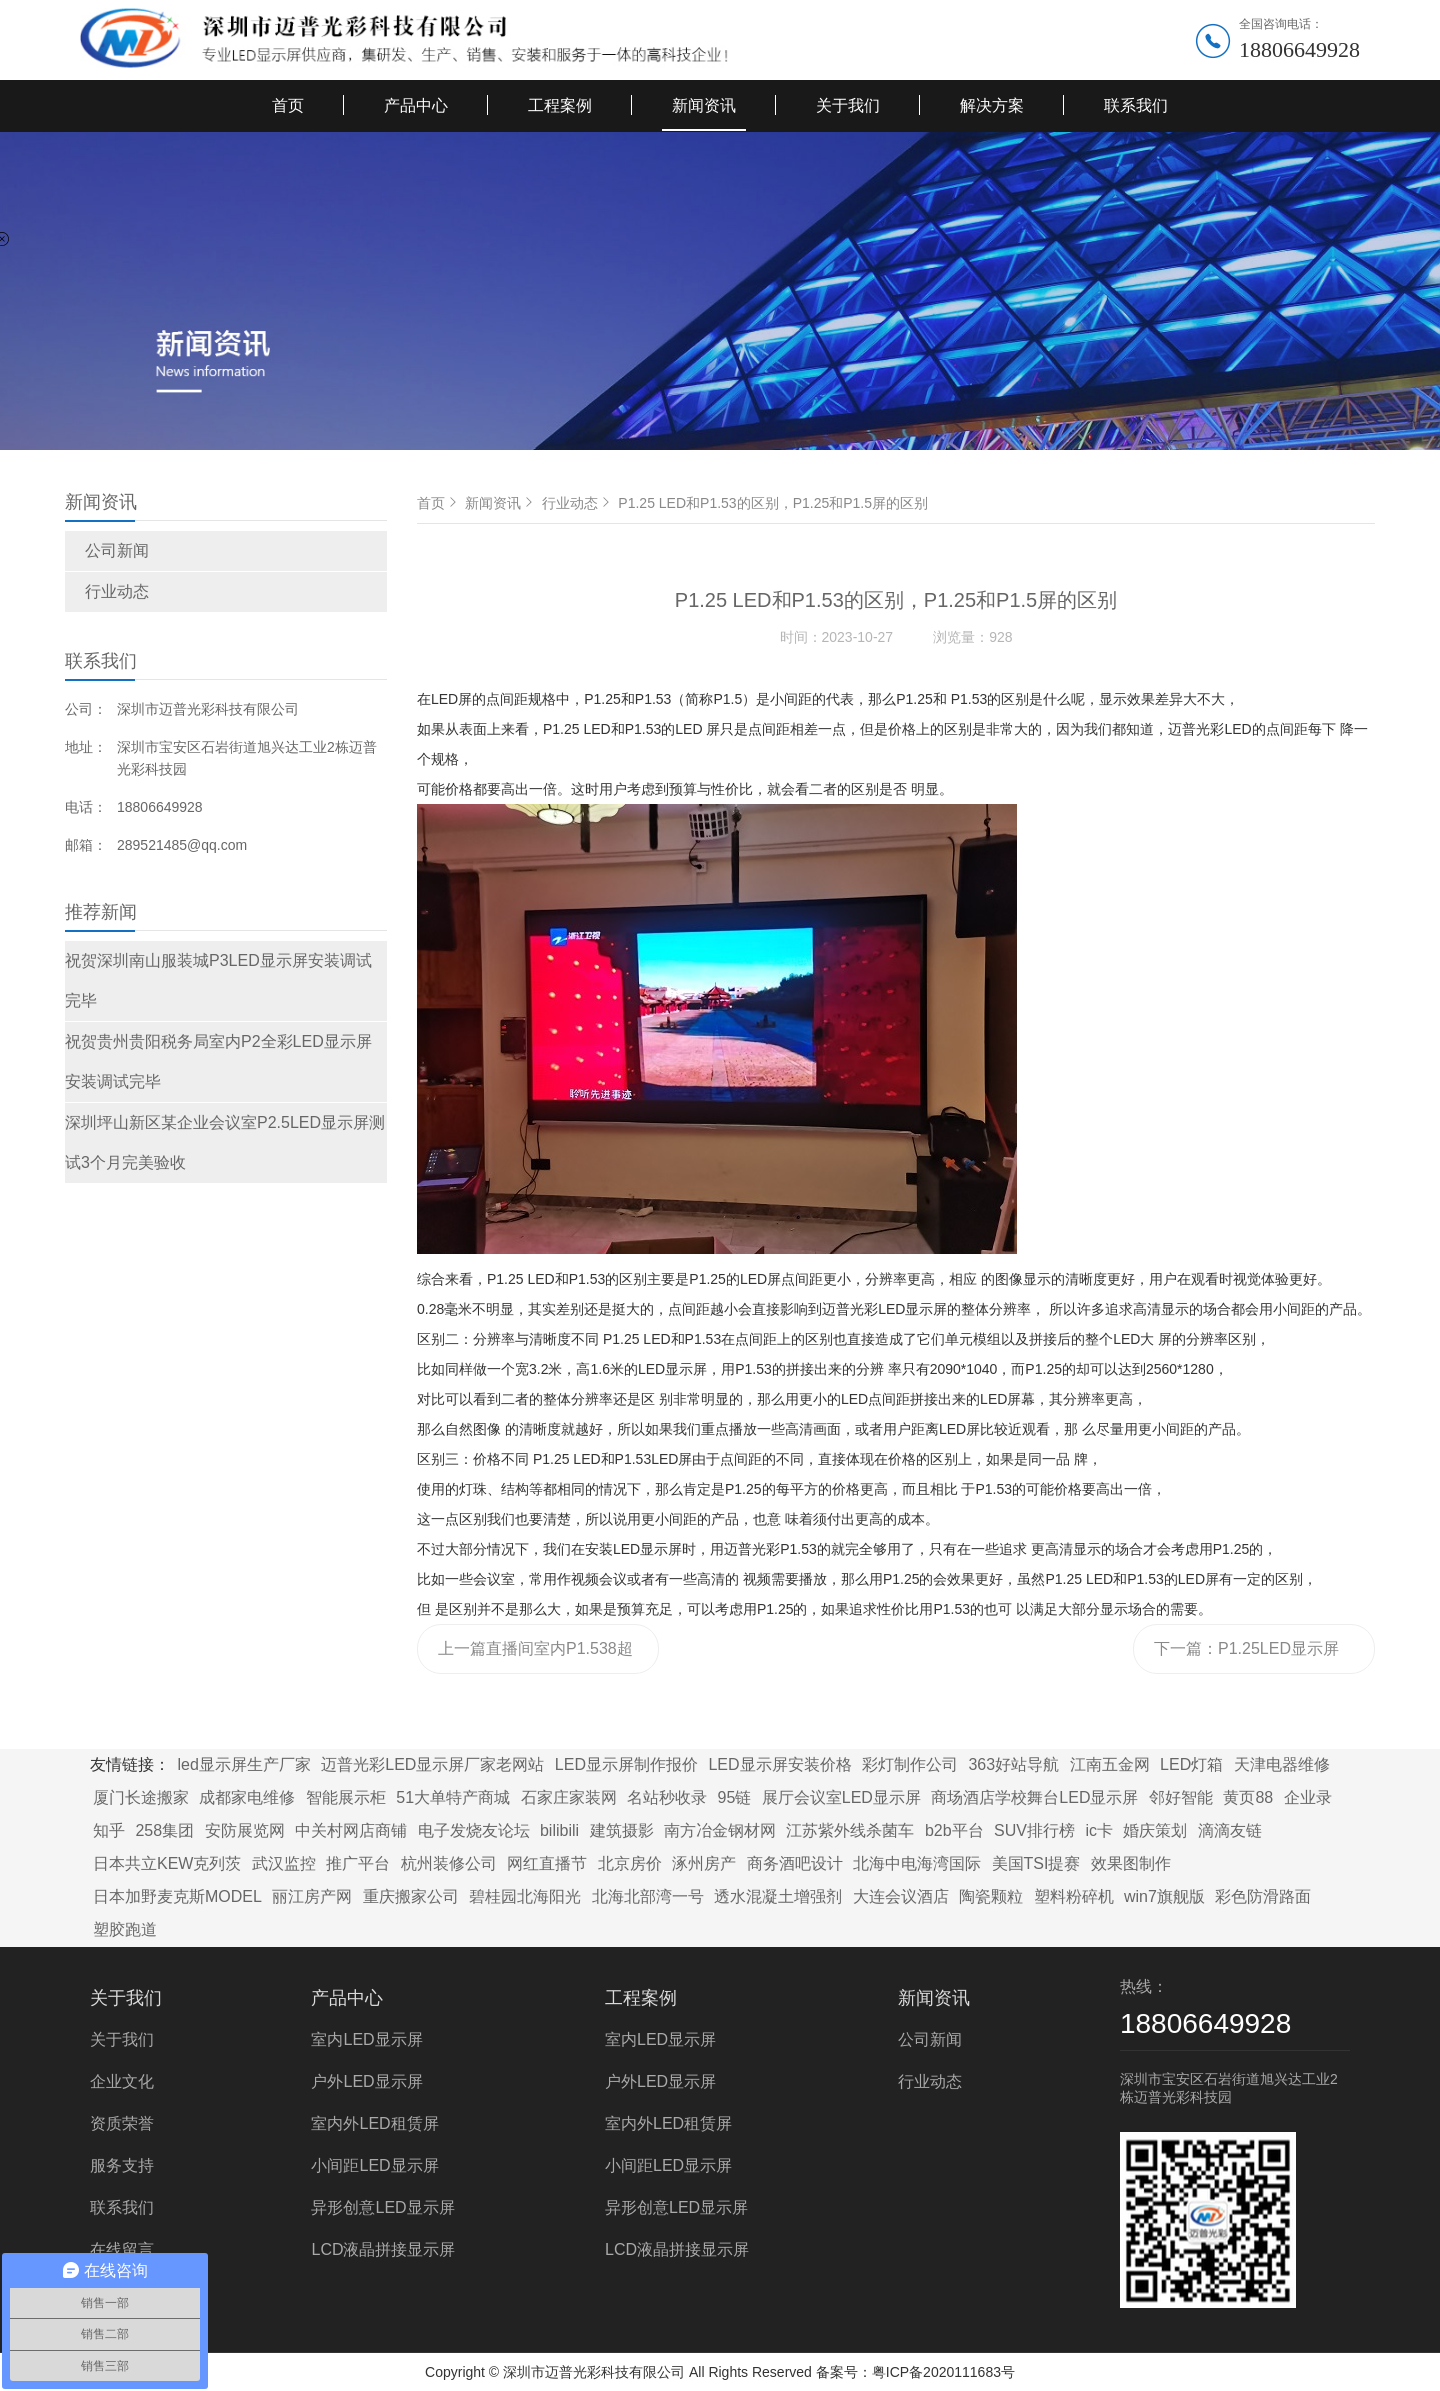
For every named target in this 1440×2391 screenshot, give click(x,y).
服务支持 (122, 2165)
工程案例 (560, 105)
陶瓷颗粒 (991, 1896)
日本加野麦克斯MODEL (177, 1896)
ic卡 (1099, 1830)
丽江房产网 (312, 1896)
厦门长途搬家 (141, 1797)
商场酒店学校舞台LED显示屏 (1034, 1797)
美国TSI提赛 (1036, 1863)
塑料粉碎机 (1074, 1896)
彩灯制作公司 (910, 1764)
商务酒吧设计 (795, 1863)
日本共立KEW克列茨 (167, 1863)
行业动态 (117, 591)
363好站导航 (1013, 1764)
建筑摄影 (622, 1830)
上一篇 (535, 1657)
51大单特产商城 (453, 1797)
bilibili (559, 1830)
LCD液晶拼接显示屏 (383, 2249)
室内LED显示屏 (366, 2039)
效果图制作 (1131, 1863)
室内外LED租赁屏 (374, 2123)
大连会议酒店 (901, 1896)
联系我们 (1136, 105)
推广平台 (358, 1863)
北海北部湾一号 (648, 1896)
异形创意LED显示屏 (382, 2207)
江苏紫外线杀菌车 (850, 1830)
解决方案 (992, 105)
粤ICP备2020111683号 (943, 2372)
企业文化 (122, 2081)
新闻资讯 (704, 105)
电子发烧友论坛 (474, 1830)
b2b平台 (954, 1830)
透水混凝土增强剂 (778, 1896)
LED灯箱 (1191, 1764)
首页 (288, 105)
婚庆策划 (1155, 1830)
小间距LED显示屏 (374, 2165)
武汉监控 (284, 1863)
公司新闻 (117, 550)
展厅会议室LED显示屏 (841, 1797)
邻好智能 (1181, 1797)
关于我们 (848, 105)
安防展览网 (245, 1830)
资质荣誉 (122, 2123)
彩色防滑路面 (1263, 1896)
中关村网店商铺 (351, 1830)
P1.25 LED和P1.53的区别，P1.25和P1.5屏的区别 (773, 503)
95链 (735, 1797)
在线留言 (122, 2249)
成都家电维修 (247, 1797)
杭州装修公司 (449, 1863)
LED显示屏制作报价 (626, 1764)
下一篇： (1246, 1657)
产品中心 (416, 105)
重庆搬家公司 (411, 1896)
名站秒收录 (667, 1797)
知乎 (109, 1830)
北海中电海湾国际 (917, 1863)
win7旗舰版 (1164, 1896)
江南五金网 (1110, 1764)
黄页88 (1248, 1797)
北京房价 (630, 1863)
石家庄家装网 (569, 1797)
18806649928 (1299, 49)
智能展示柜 (346, 1797)
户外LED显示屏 (366, 2081)
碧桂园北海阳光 (525, 1896)
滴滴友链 (1230, 1830)
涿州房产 (704, 1863)
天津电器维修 (1282, 1764)
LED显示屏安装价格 (779, 1764)
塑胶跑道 (125, 1929)
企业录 (1308, 1797)
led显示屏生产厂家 (243, 1764)
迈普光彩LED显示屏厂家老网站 (432, 1764)
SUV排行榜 (1034, 1830)
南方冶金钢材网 (720, 1830)
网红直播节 (547, 1863)
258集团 (164, 1830)
